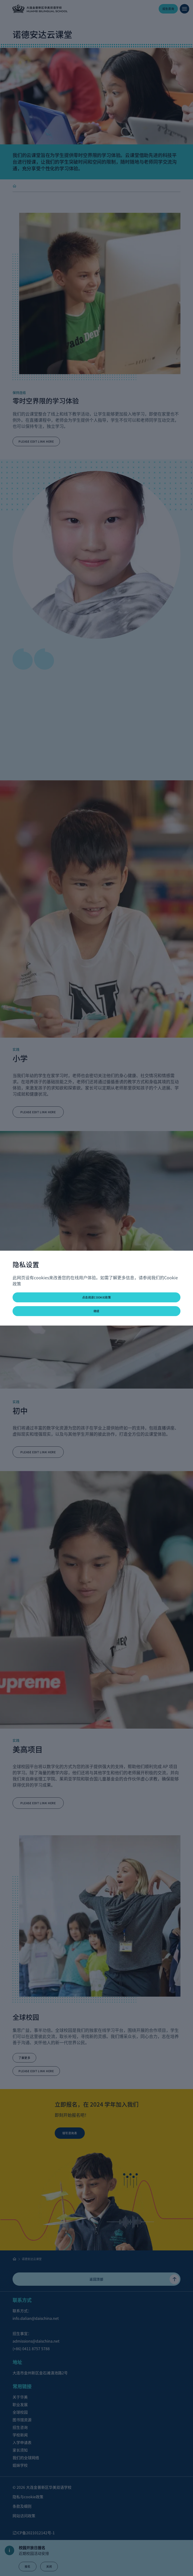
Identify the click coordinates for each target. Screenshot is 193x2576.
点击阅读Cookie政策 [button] (96, 1297)
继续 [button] (96, 1311)
